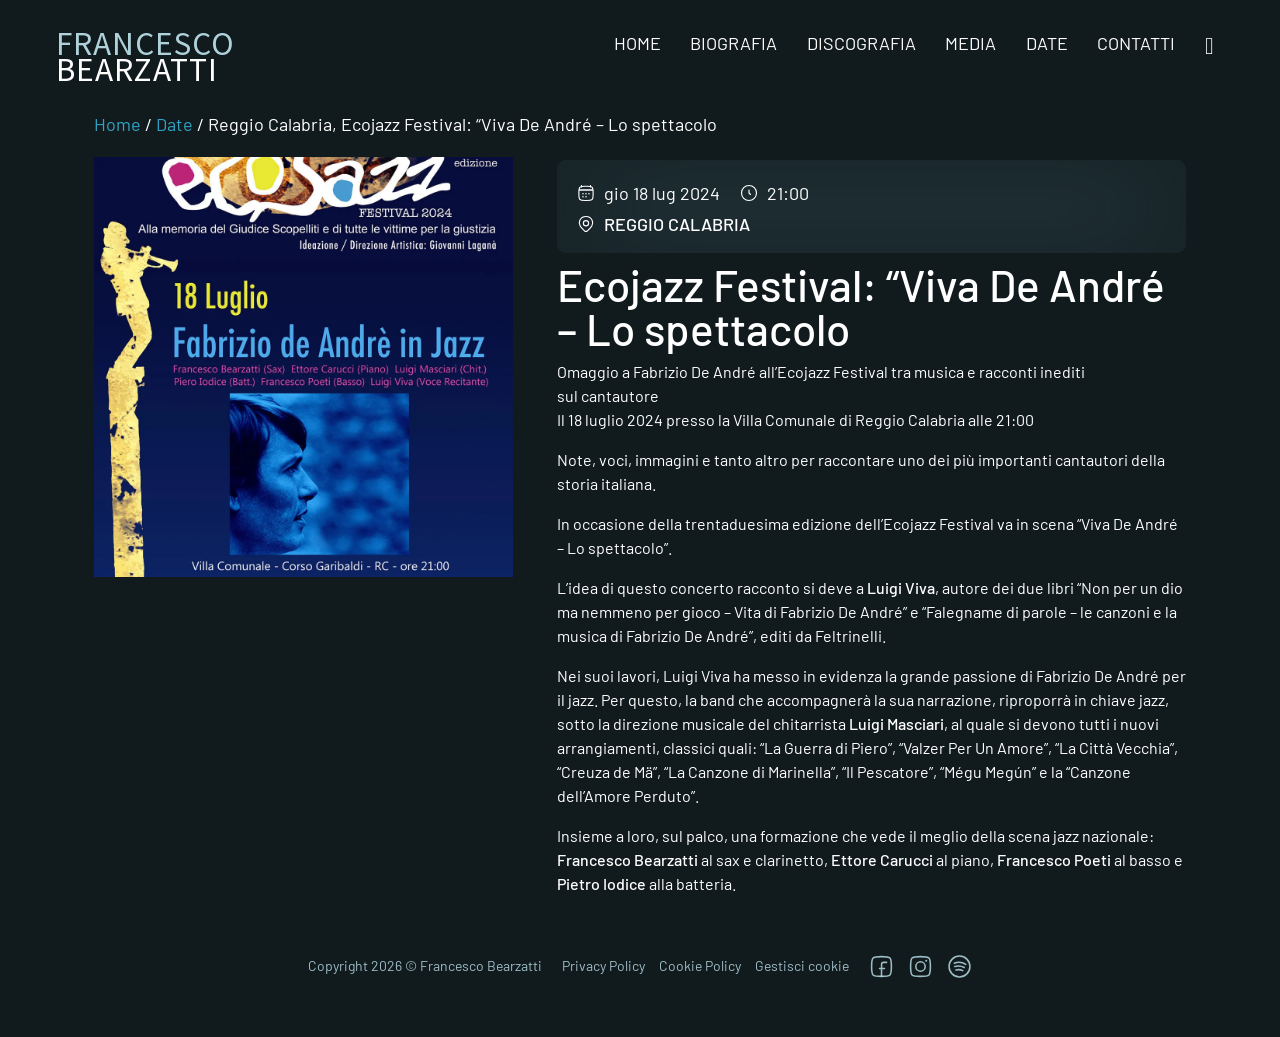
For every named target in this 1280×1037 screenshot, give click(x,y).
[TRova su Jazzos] (959, 966)
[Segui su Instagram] (920, 966)
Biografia (733, 43)
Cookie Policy (700, 965)
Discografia (861, 43)
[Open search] (1209, 47)
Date (1047, 43)
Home (637, 43)
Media (970, 43)
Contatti (1136, 43)
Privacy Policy (603, 965)
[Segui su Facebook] (881, 966)
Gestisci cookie (802, 965)
